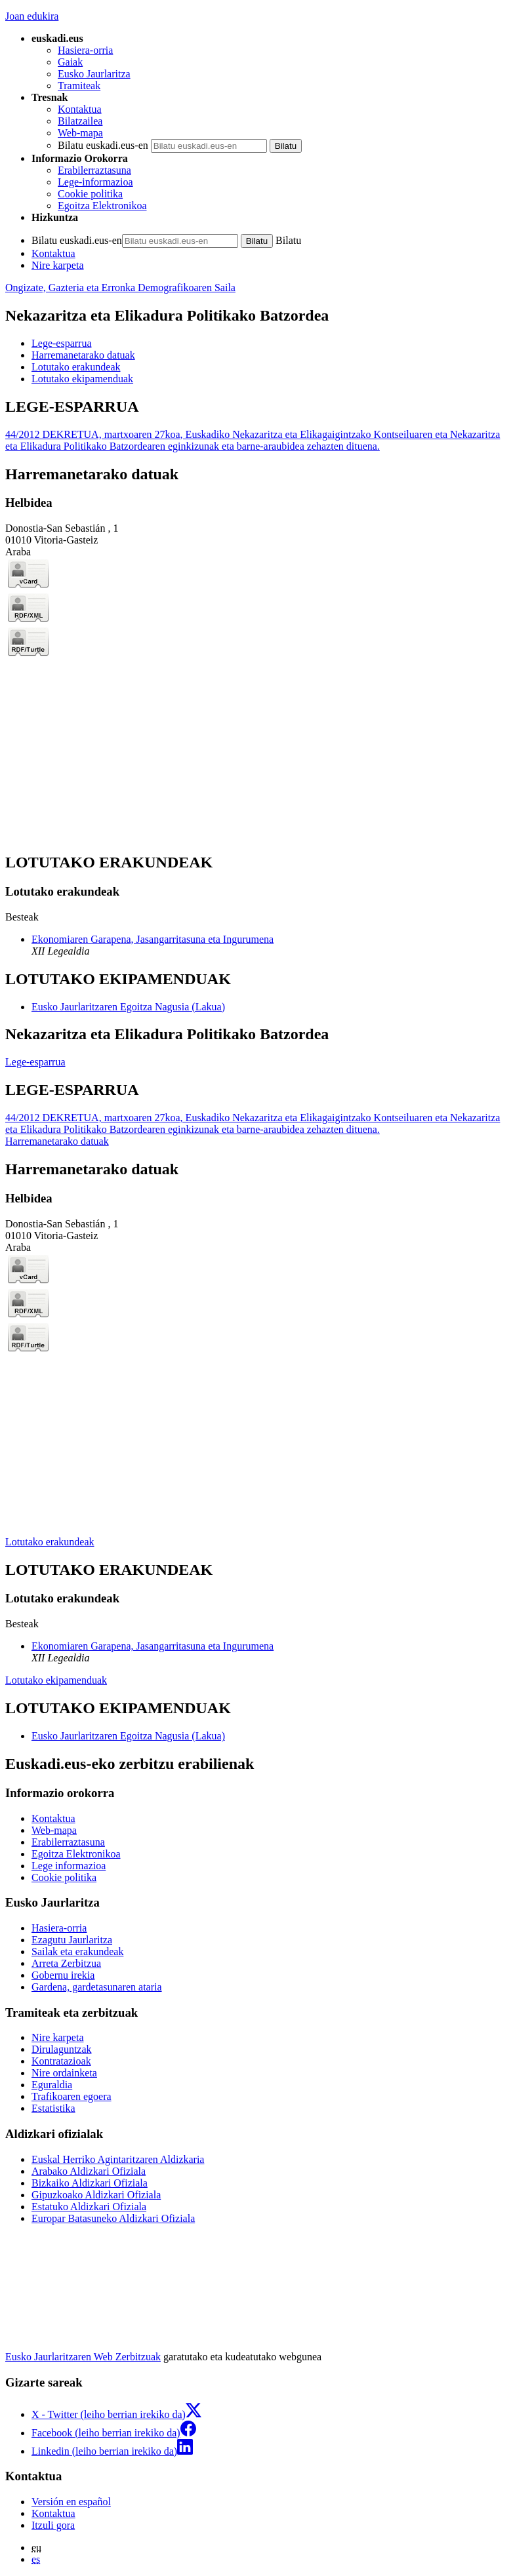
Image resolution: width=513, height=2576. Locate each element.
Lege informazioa (68, 1865)
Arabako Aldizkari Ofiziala (88, 2171)
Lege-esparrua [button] (61, 343)
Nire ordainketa (64, 2072)
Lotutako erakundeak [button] (76, 366)
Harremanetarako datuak (57, 1141)
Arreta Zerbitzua (66, 1963)
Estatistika (53, 2108)
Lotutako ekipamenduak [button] (82, 378)
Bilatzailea (80, 121)
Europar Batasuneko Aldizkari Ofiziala (113, 2218)
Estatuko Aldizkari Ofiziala (88, 2206)
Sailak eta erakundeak (77, 1951)
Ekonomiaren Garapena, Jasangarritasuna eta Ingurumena (152, 939)
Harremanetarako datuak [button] (83, 355)
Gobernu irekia (62, 1975)
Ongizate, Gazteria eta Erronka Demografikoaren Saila (120, 287)
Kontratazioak (61, 2061)
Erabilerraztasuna (94, 170)
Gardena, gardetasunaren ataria (96, 1986)
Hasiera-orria (85, 50)
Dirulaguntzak (61, 2049)
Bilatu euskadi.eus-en (103, 145)
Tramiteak (79, 85)
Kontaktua (80, 109)
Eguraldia (51, 2084)
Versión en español (71, 2501)
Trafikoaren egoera (71, 2096)
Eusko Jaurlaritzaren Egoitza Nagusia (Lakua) (128, 1006)
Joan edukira (31, 16)
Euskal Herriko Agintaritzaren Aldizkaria (117, 2159)
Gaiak (70, 62)
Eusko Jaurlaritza (94, 73)
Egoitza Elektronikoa (102, 205)
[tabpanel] (256, 425)
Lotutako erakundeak (49, 1541)
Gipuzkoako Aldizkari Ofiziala (96, 2194)
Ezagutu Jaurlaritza (71, 1939)
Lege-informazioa (95, 182)
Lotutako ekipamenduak (56, 1680)
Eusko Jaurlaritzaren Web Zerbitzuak (83, 2356)
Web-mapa (80, 132)
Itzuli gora (53, 2525)
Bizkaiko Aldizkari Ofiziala (89, 2183)
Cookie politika (90, 193)
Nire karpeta (57, 265)
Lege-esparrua (35, 1061)
